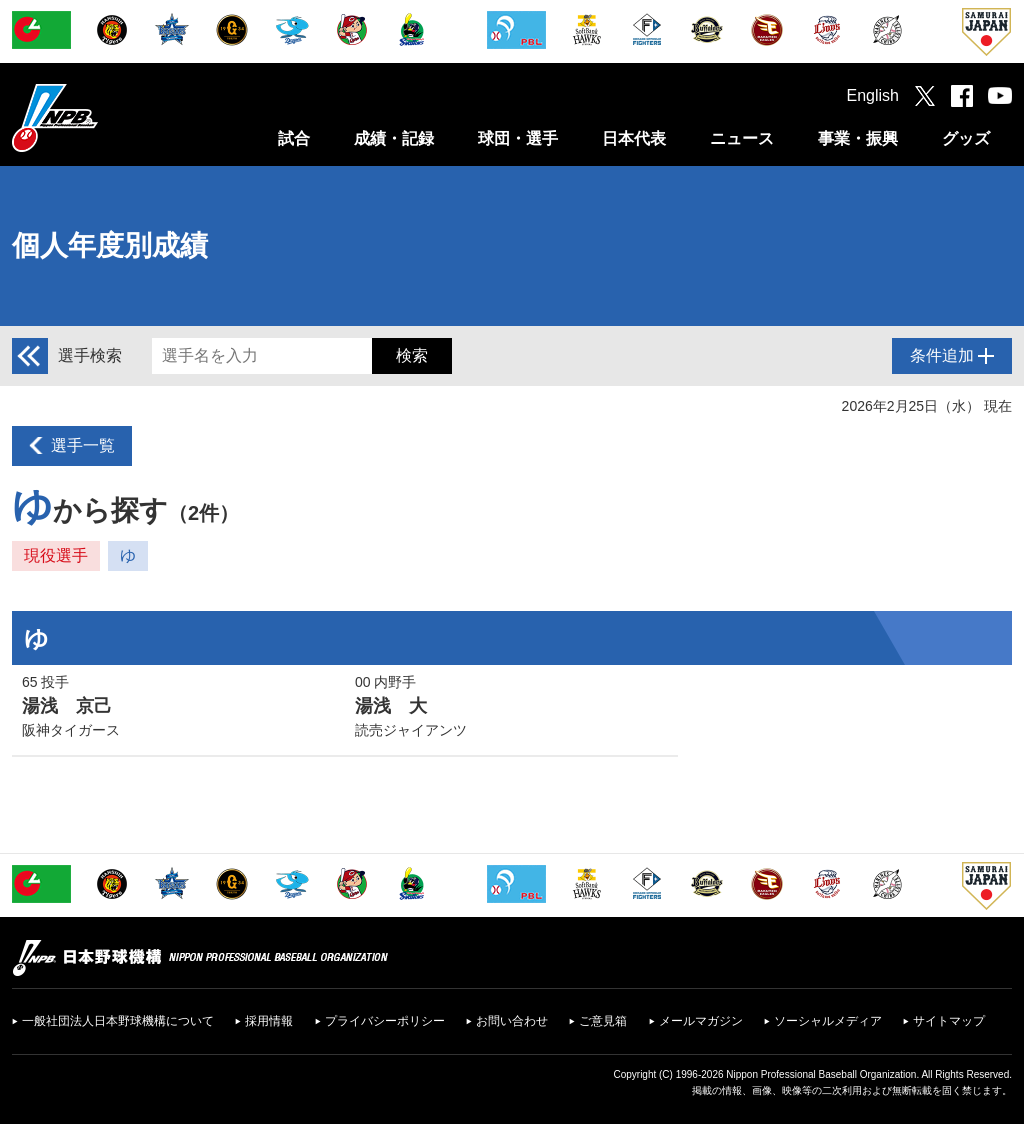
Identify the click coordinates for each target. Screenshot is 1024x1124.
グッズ (966, 138)
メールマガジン (701, 1021)
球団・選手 (518, 138)
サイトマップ (949, 1021)
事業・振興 (858, 138)
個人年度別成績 (110, 245)
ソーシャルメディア (828, 1021)
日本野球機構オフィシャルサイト (105, 117)
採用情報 (269, 1021)
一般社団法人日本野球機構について (118, 1021)
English (873, 95)
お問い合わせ (512, 1021)
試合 (294, 138)
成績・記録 (394, 138)
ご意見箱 (603, 1021)
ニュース (742, 138)
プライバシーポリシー (385, 1021)
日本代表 (634, 138)
